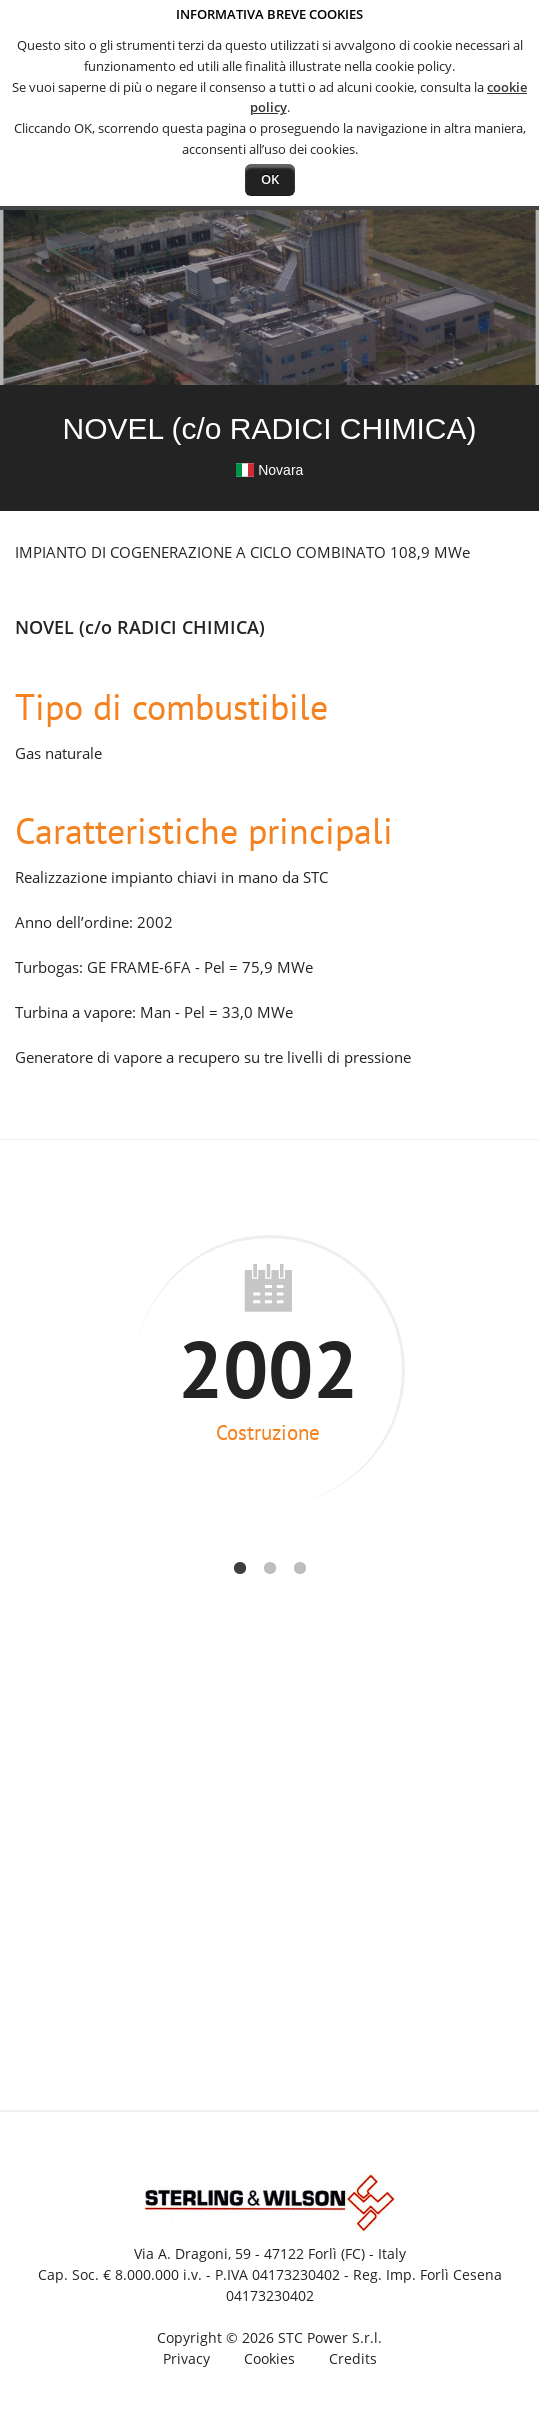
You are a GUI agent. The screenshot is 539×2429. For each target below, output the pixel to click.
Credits (353, 2358)
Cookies (269, 2358)
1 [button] (240, 1565)
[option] (269, 1370)
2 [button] (270, 1565)
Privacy (186, 2358)
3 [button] (300, 1565)
